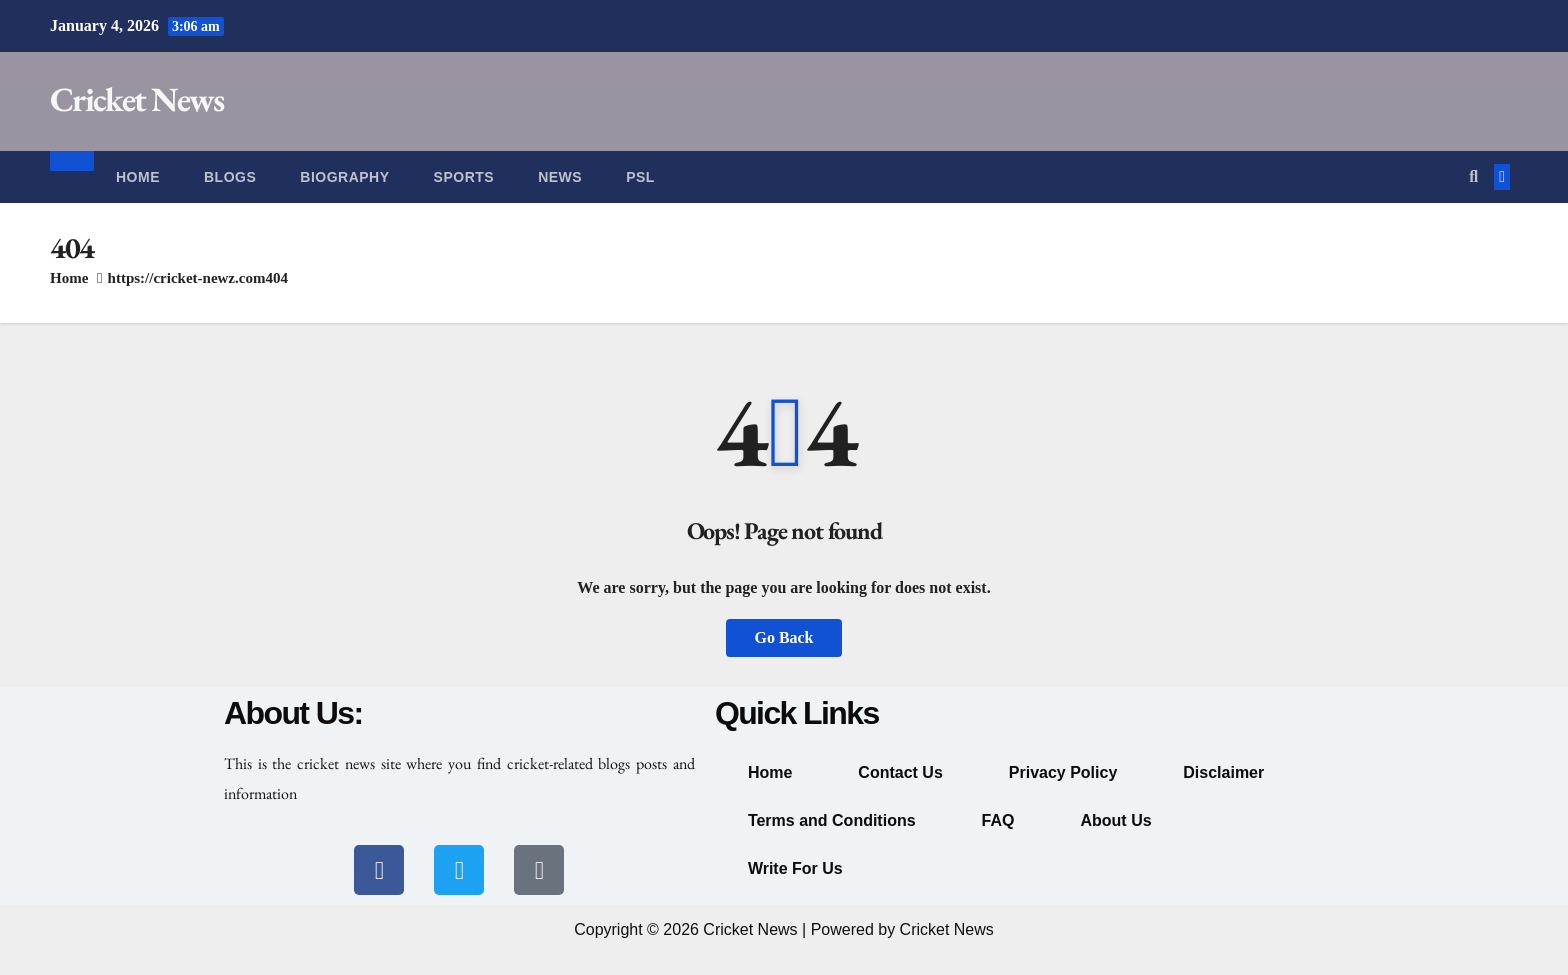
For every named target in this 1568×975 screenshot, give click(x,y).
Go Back (783, 637)
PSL (640, 177)
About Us (1115, 820)
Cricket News (137, 99)
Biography (344, 177)
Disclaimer (1223, 772)
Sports (464, 177)
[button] (1473, 176)
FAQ (998, 820)
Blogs (230, 177)
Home (138, 177)
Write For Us (795, 868)
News (560, 177)
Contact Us (900, 772)
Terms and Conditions (832, 820)
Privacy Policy (1063, 772)
